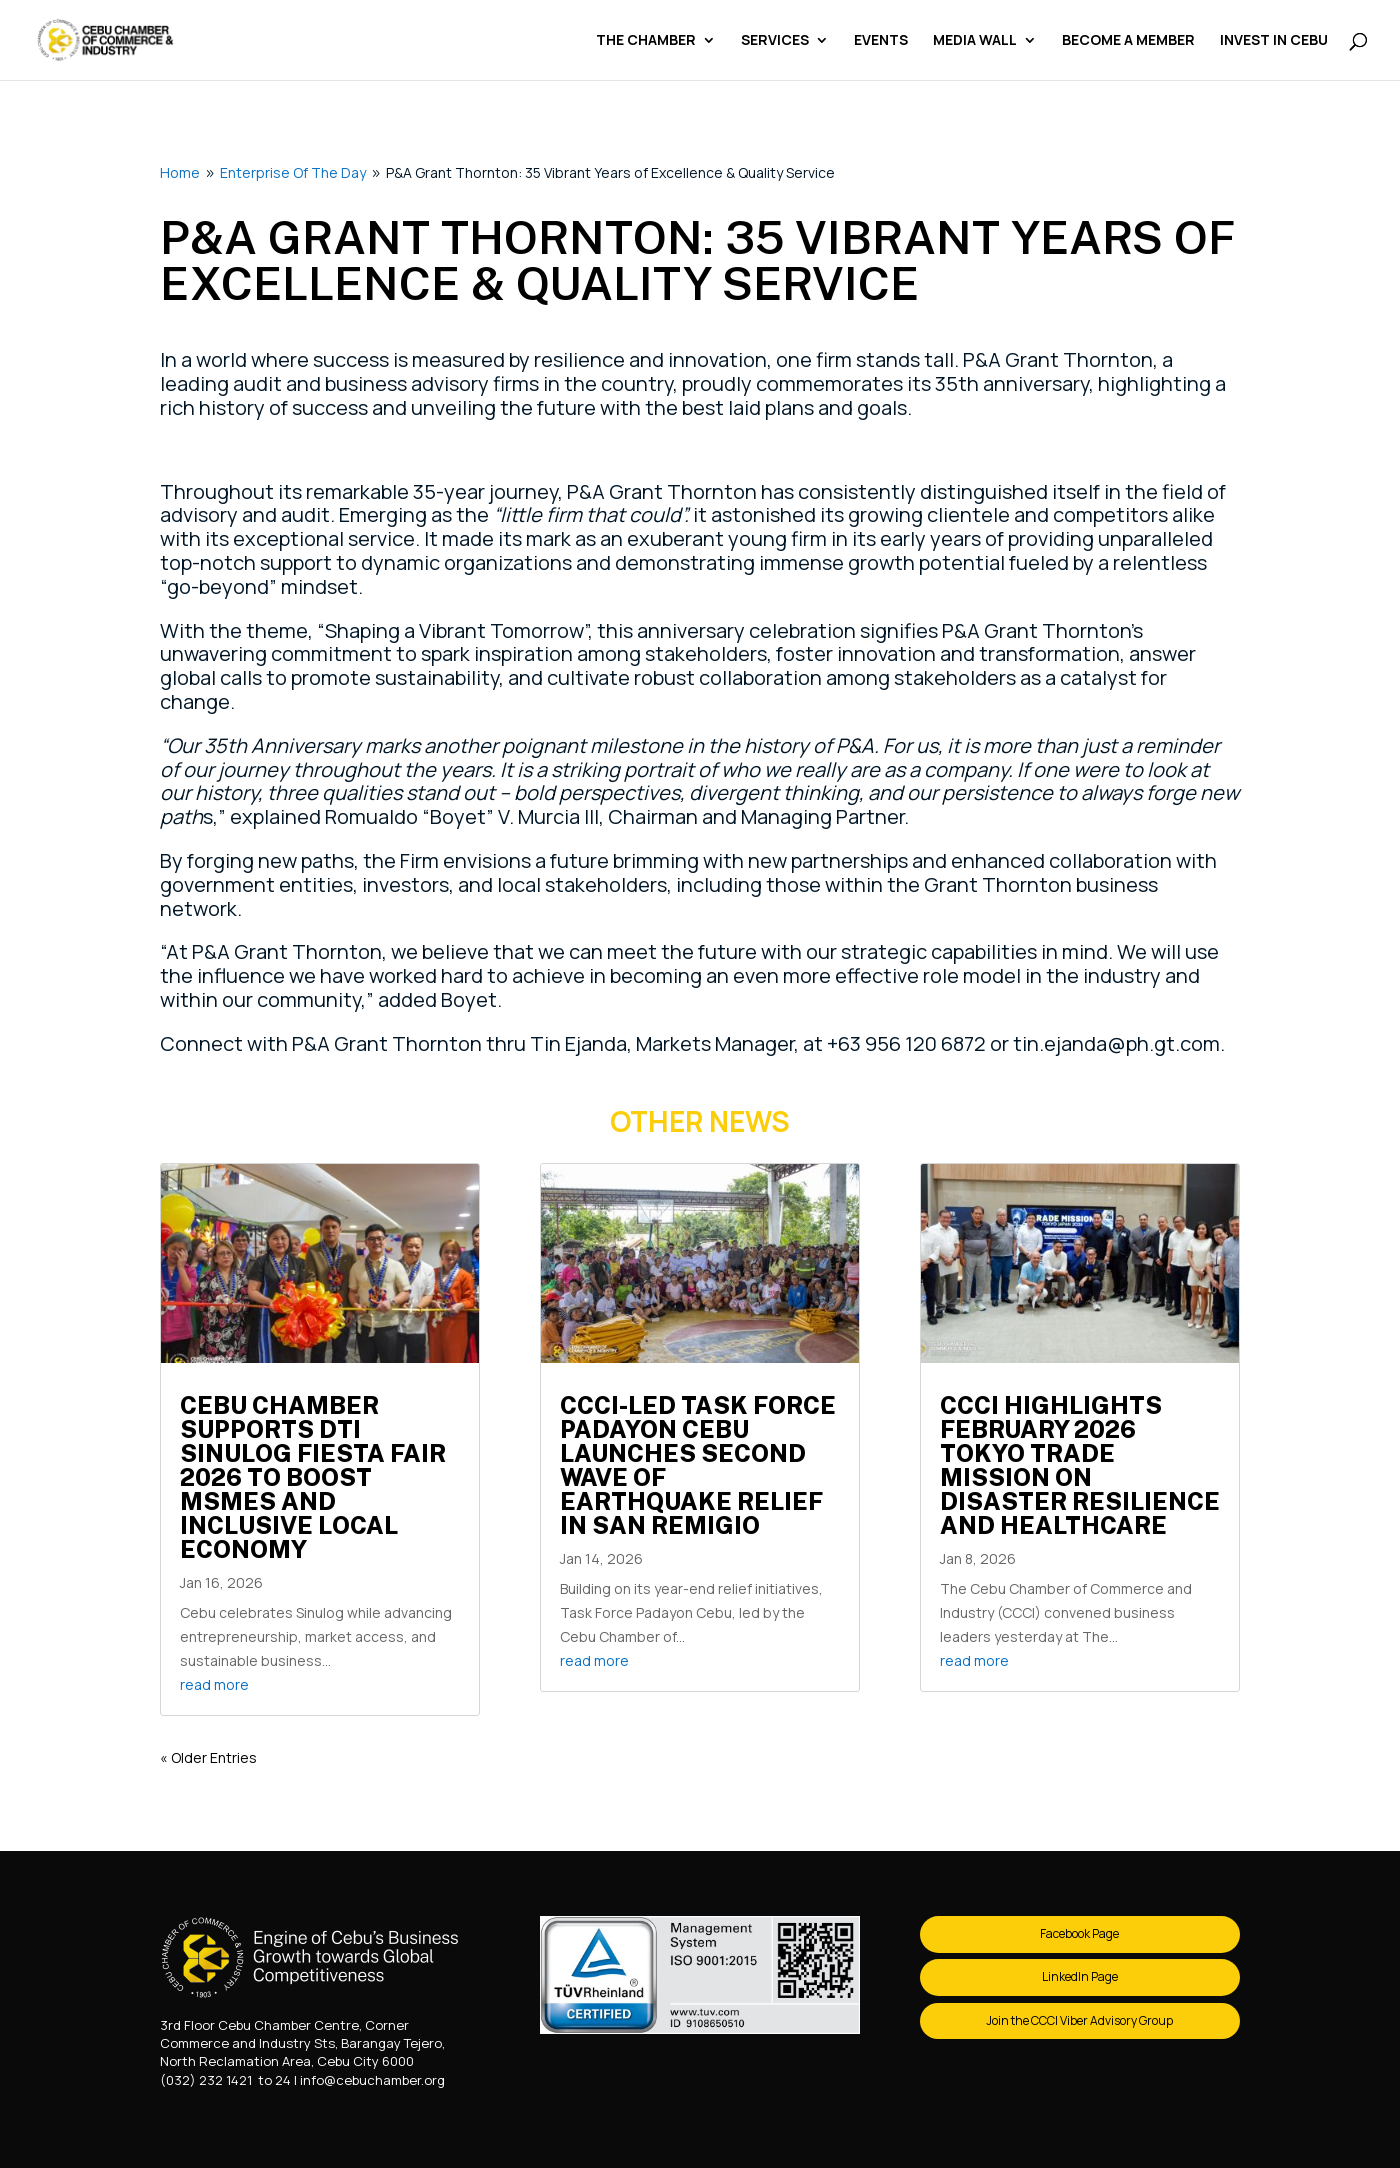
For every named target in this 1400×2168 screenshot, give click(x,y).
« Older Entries (208, 1757)
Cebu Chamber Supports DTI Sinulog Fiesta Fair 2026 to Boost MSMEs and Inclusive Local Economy (313, 1477)
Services (775, 41)
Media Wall (975, 41)
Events (881, 41)
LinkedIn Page (1080, 1976)
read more (214, 1684)
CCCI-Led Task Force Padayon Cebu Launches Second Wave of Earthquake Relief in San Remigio (698, 1465)
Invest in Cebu (1274, 41)
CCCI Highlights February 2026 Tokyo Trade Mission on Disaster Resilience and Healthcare (1080, 1465)
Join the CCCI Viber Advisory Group (1079, 2020)
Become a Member (1128, 41)
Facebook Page (1079, 1933)
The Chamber (646, 41)
